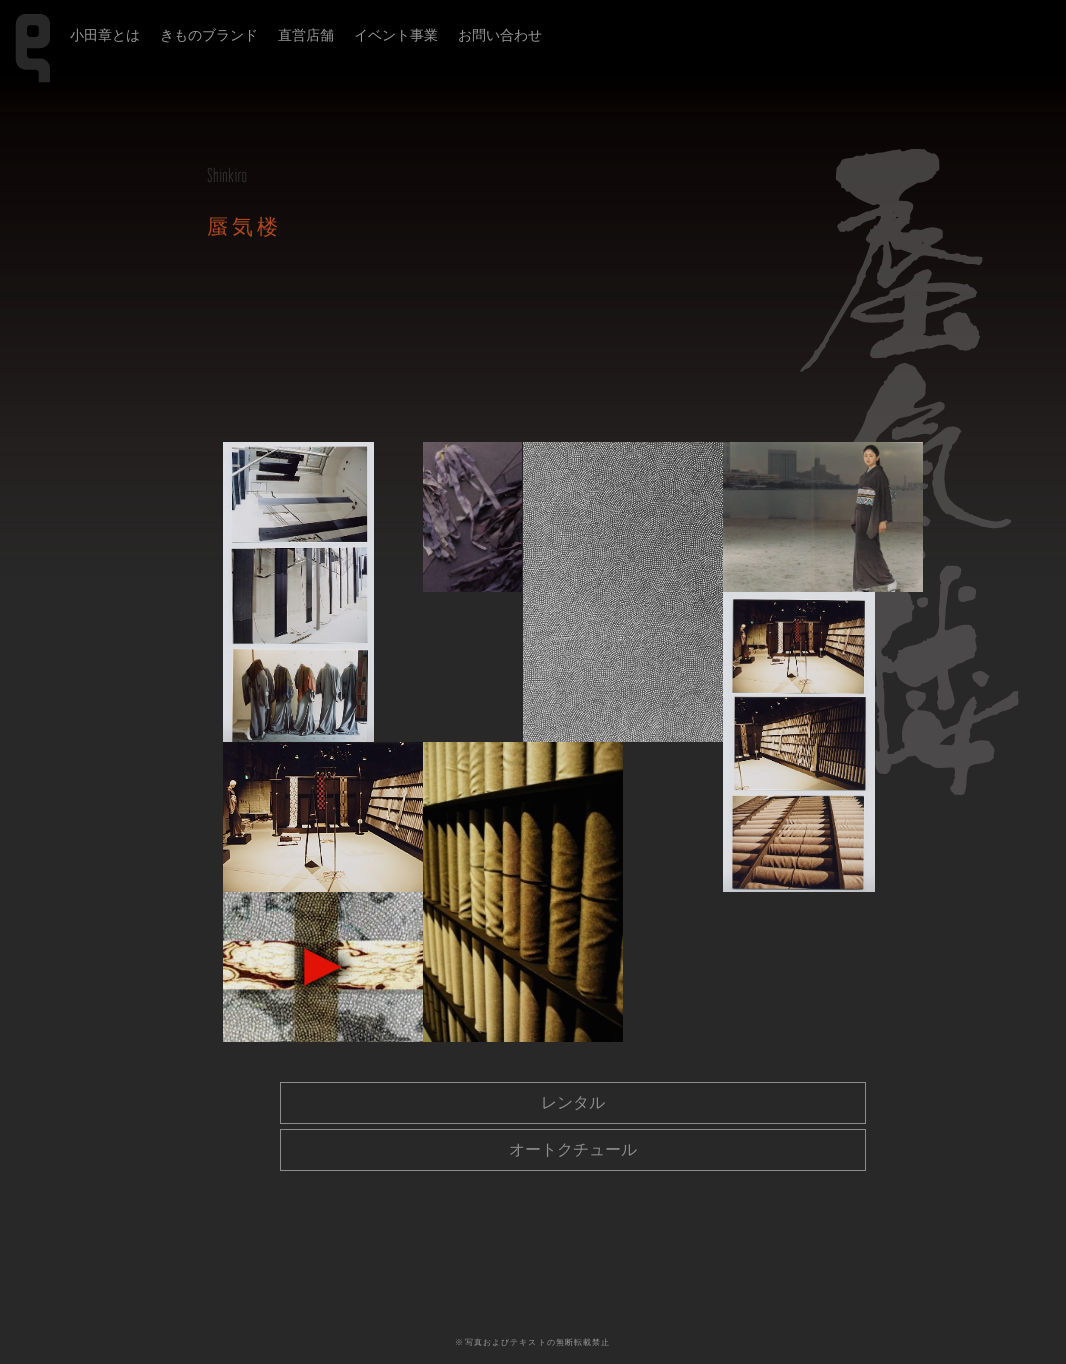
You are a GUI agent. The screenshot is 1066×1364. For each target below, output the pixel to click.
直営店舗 (306, 35)
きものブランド (209, 35)
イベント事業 (396, 35)
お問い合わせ (500, 35)
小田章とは (105, 35)
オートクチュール (573, 1149)
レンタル (573, 1102)
